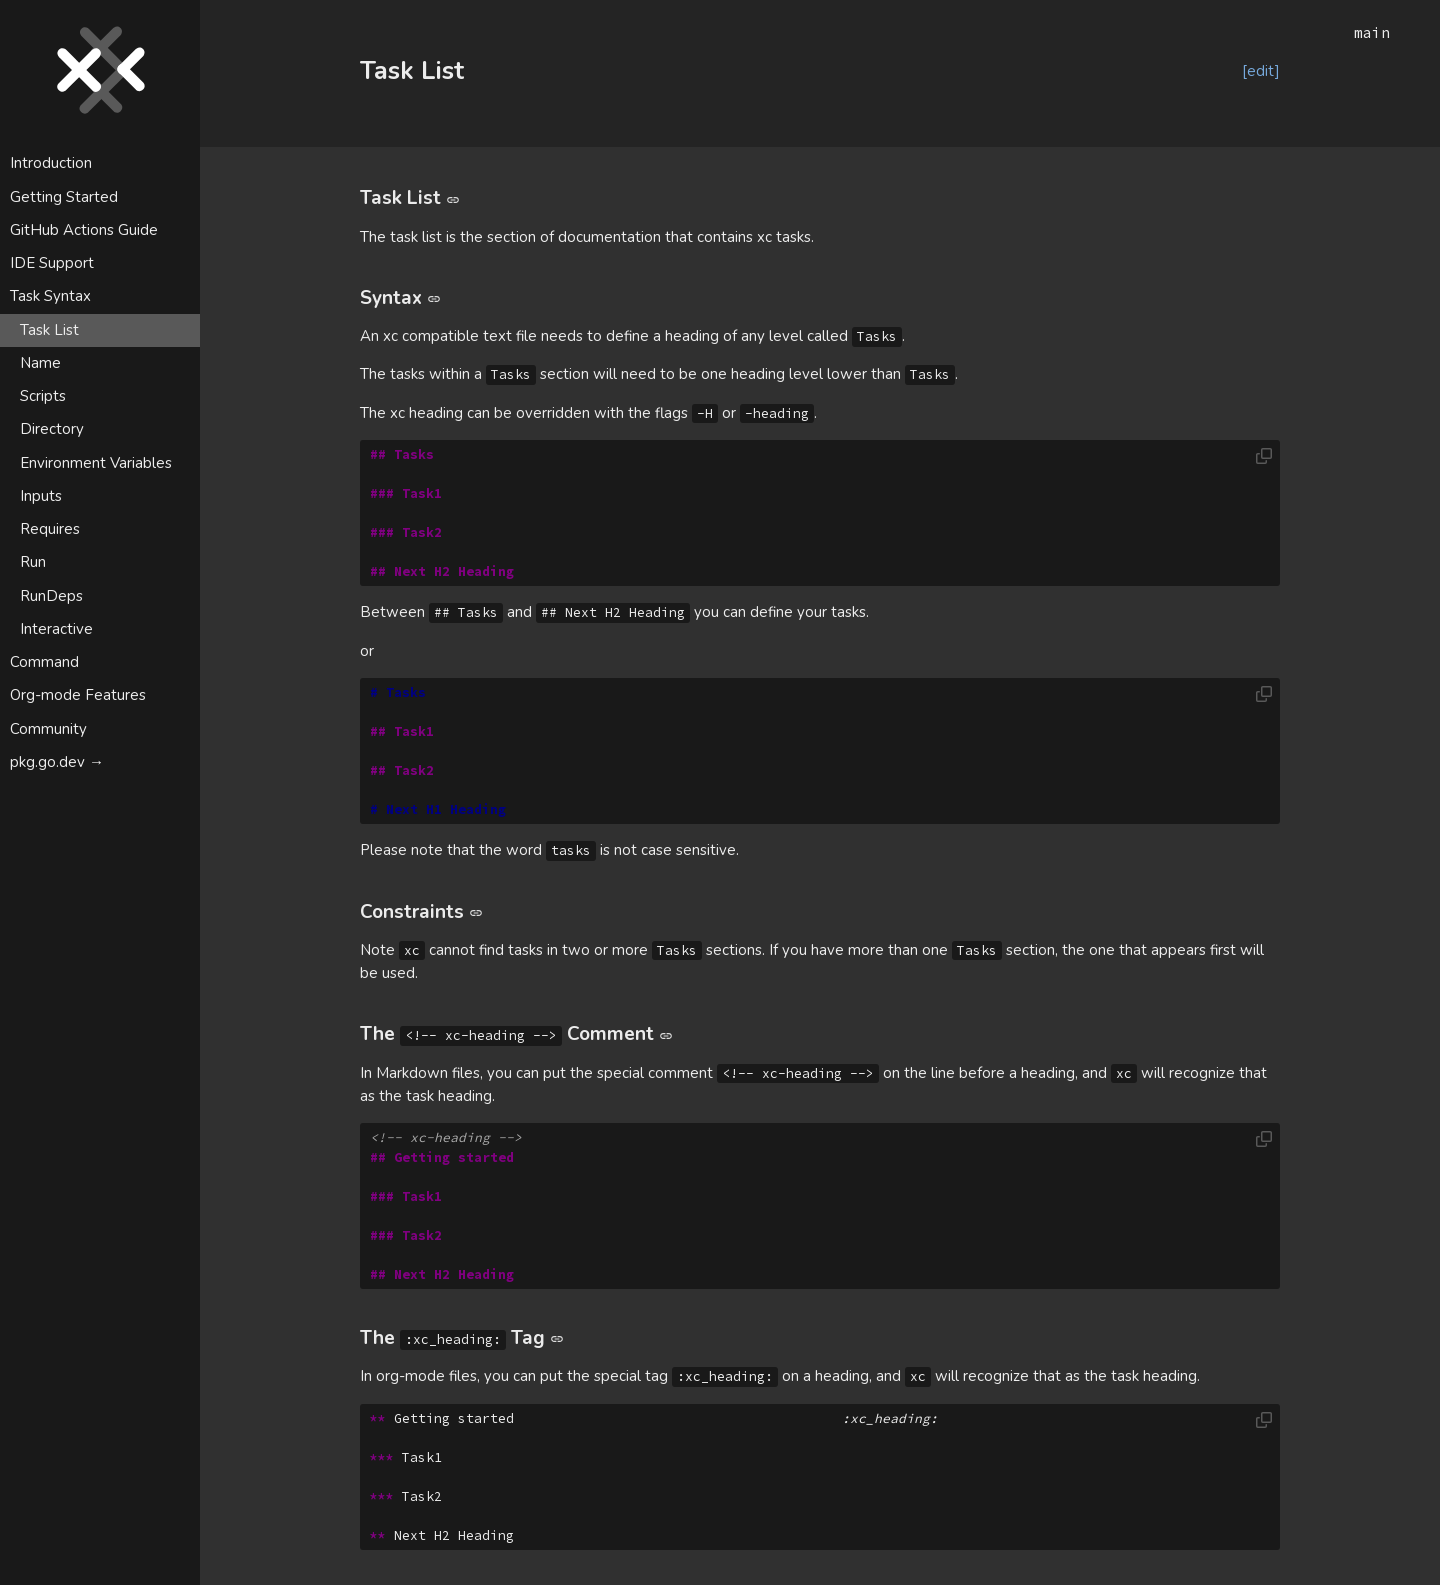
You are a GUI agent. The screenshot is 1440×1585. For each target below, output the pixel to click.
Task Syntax (50, 296)
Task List (49, 330)
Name (40, 363)
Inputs (41, 496)
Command (44, 662)
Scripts (43, 396)
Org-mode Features (78, 695)
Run (33, 562)
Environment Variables (96, 463)
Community (48, 729)
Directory (52, 429)
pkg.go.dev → (57, 762)
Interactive (56, 629)
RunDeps (51, 596)
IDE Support (52, 263)
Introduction (51, 163)
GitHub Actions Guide (84, 230)
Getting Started (64, 197)
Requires (50, 529)
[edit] (1261, 71)
